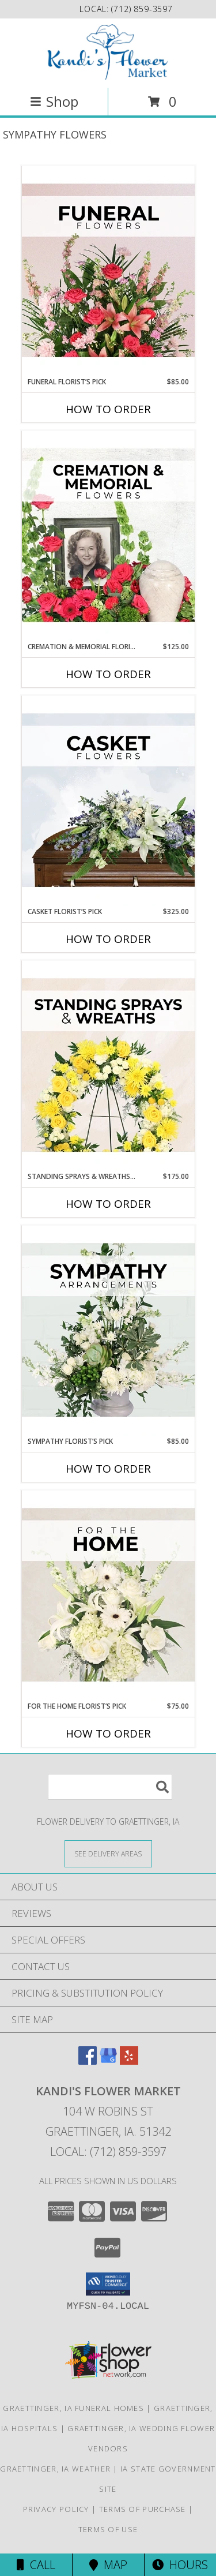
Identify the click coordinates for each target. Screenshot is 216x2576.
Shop (54, 101)
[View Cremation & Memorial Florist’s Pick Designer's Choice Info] (108, 536)
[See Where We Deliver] (108, 1853)
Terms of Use (108, 2529)
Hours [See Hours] (180, 2565)
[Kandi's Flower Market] (108, 52)
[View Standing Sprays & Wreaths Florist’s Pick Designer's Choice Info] (108, 1066)
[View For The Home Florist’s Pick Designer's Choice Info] (108, 1596)
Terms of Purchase (142, 2509)
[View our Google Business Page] (108, 2061)
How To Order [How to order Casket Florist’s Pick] (108, 938)
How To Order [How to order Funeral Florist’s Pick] (108, 409)
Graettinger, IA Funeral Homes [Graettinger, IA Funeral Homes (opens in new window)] (73, 2408)
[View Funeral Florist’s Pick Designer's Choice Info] (108, 271)
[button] (108, 2284)
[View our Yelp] (129, 2061)
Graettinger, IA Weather (55, 2468)
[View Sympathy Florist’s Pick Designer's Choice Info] (108, 1331)
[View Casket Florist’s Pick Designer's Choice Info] (108, 801)
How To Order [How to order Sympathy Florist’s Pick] (108, 1468)
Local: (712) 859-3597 (108, 2151)
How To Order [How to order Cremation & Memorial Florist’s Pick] (108, 674)
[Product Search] (110, 1787)
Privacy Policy (56, 2509)
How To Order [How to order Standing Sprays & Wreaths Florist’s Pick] (108, 1203)
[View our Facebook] (87, 2061)
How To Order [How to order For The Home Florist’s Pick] (108, 1733)
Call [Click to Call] (36, 2565)
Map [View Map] (108, 2565)
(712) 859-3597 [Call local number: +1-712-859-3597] (142, 8)
